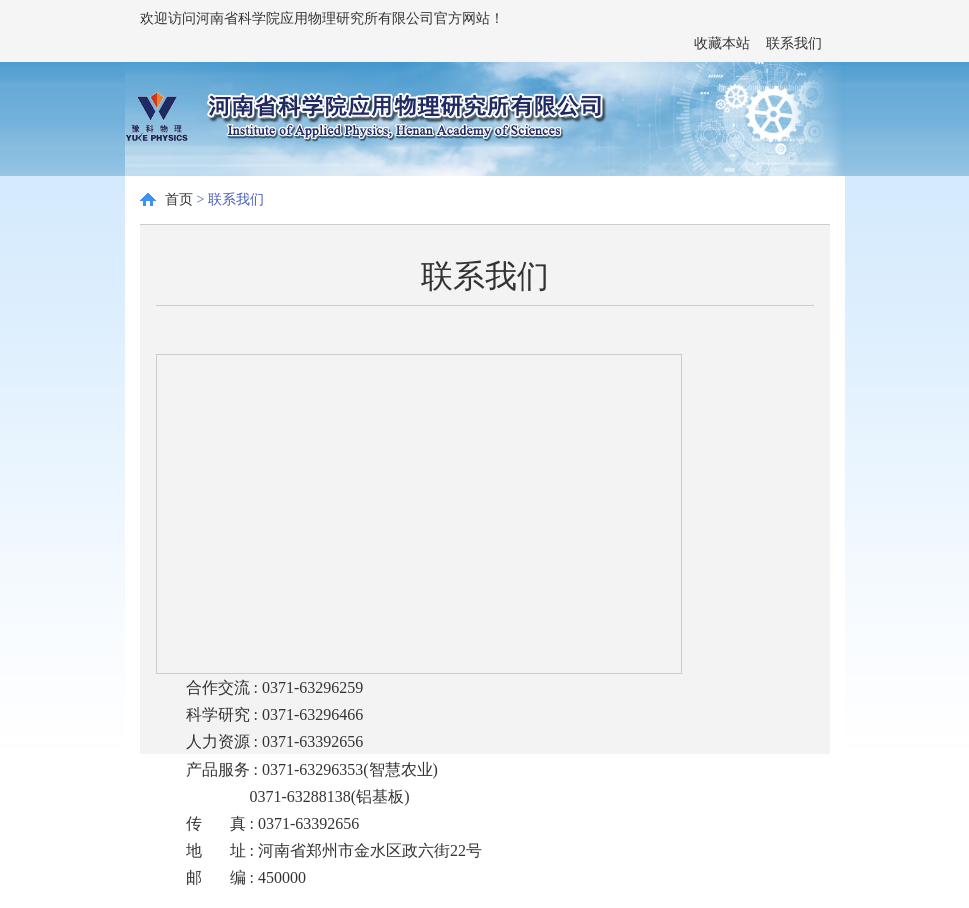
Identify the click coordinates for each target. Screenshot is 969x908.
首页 (179, 199)
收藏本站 (722, 43)
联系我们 (794, 43)
